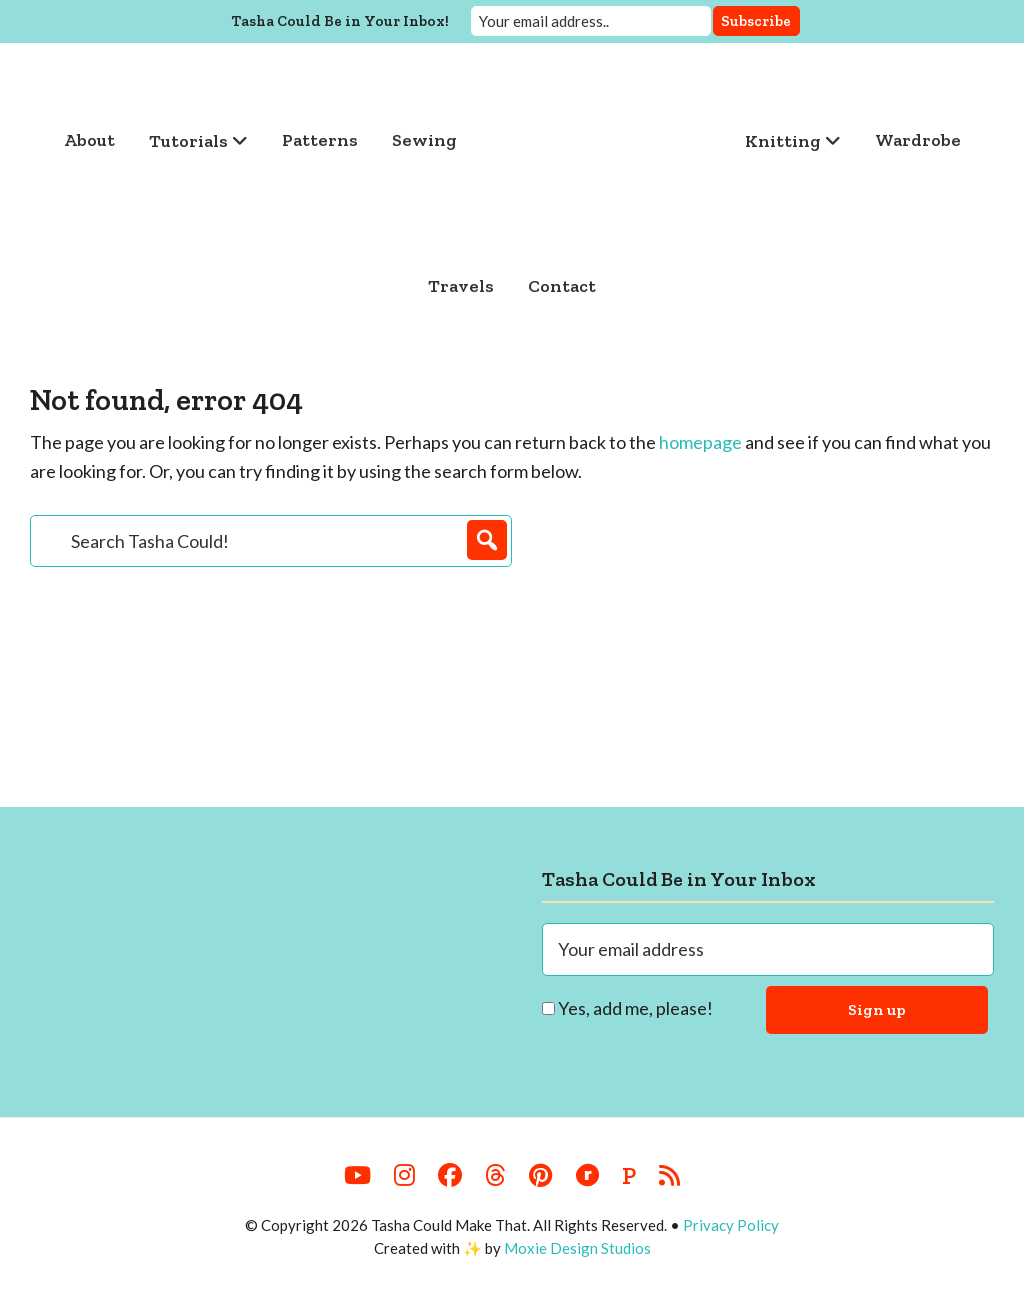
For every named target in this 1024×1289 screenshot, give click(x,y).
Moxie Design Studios (577, 1248)
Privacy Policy (731, 1225)
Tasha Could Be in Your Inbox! (340, 21)
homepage (700, 442)
